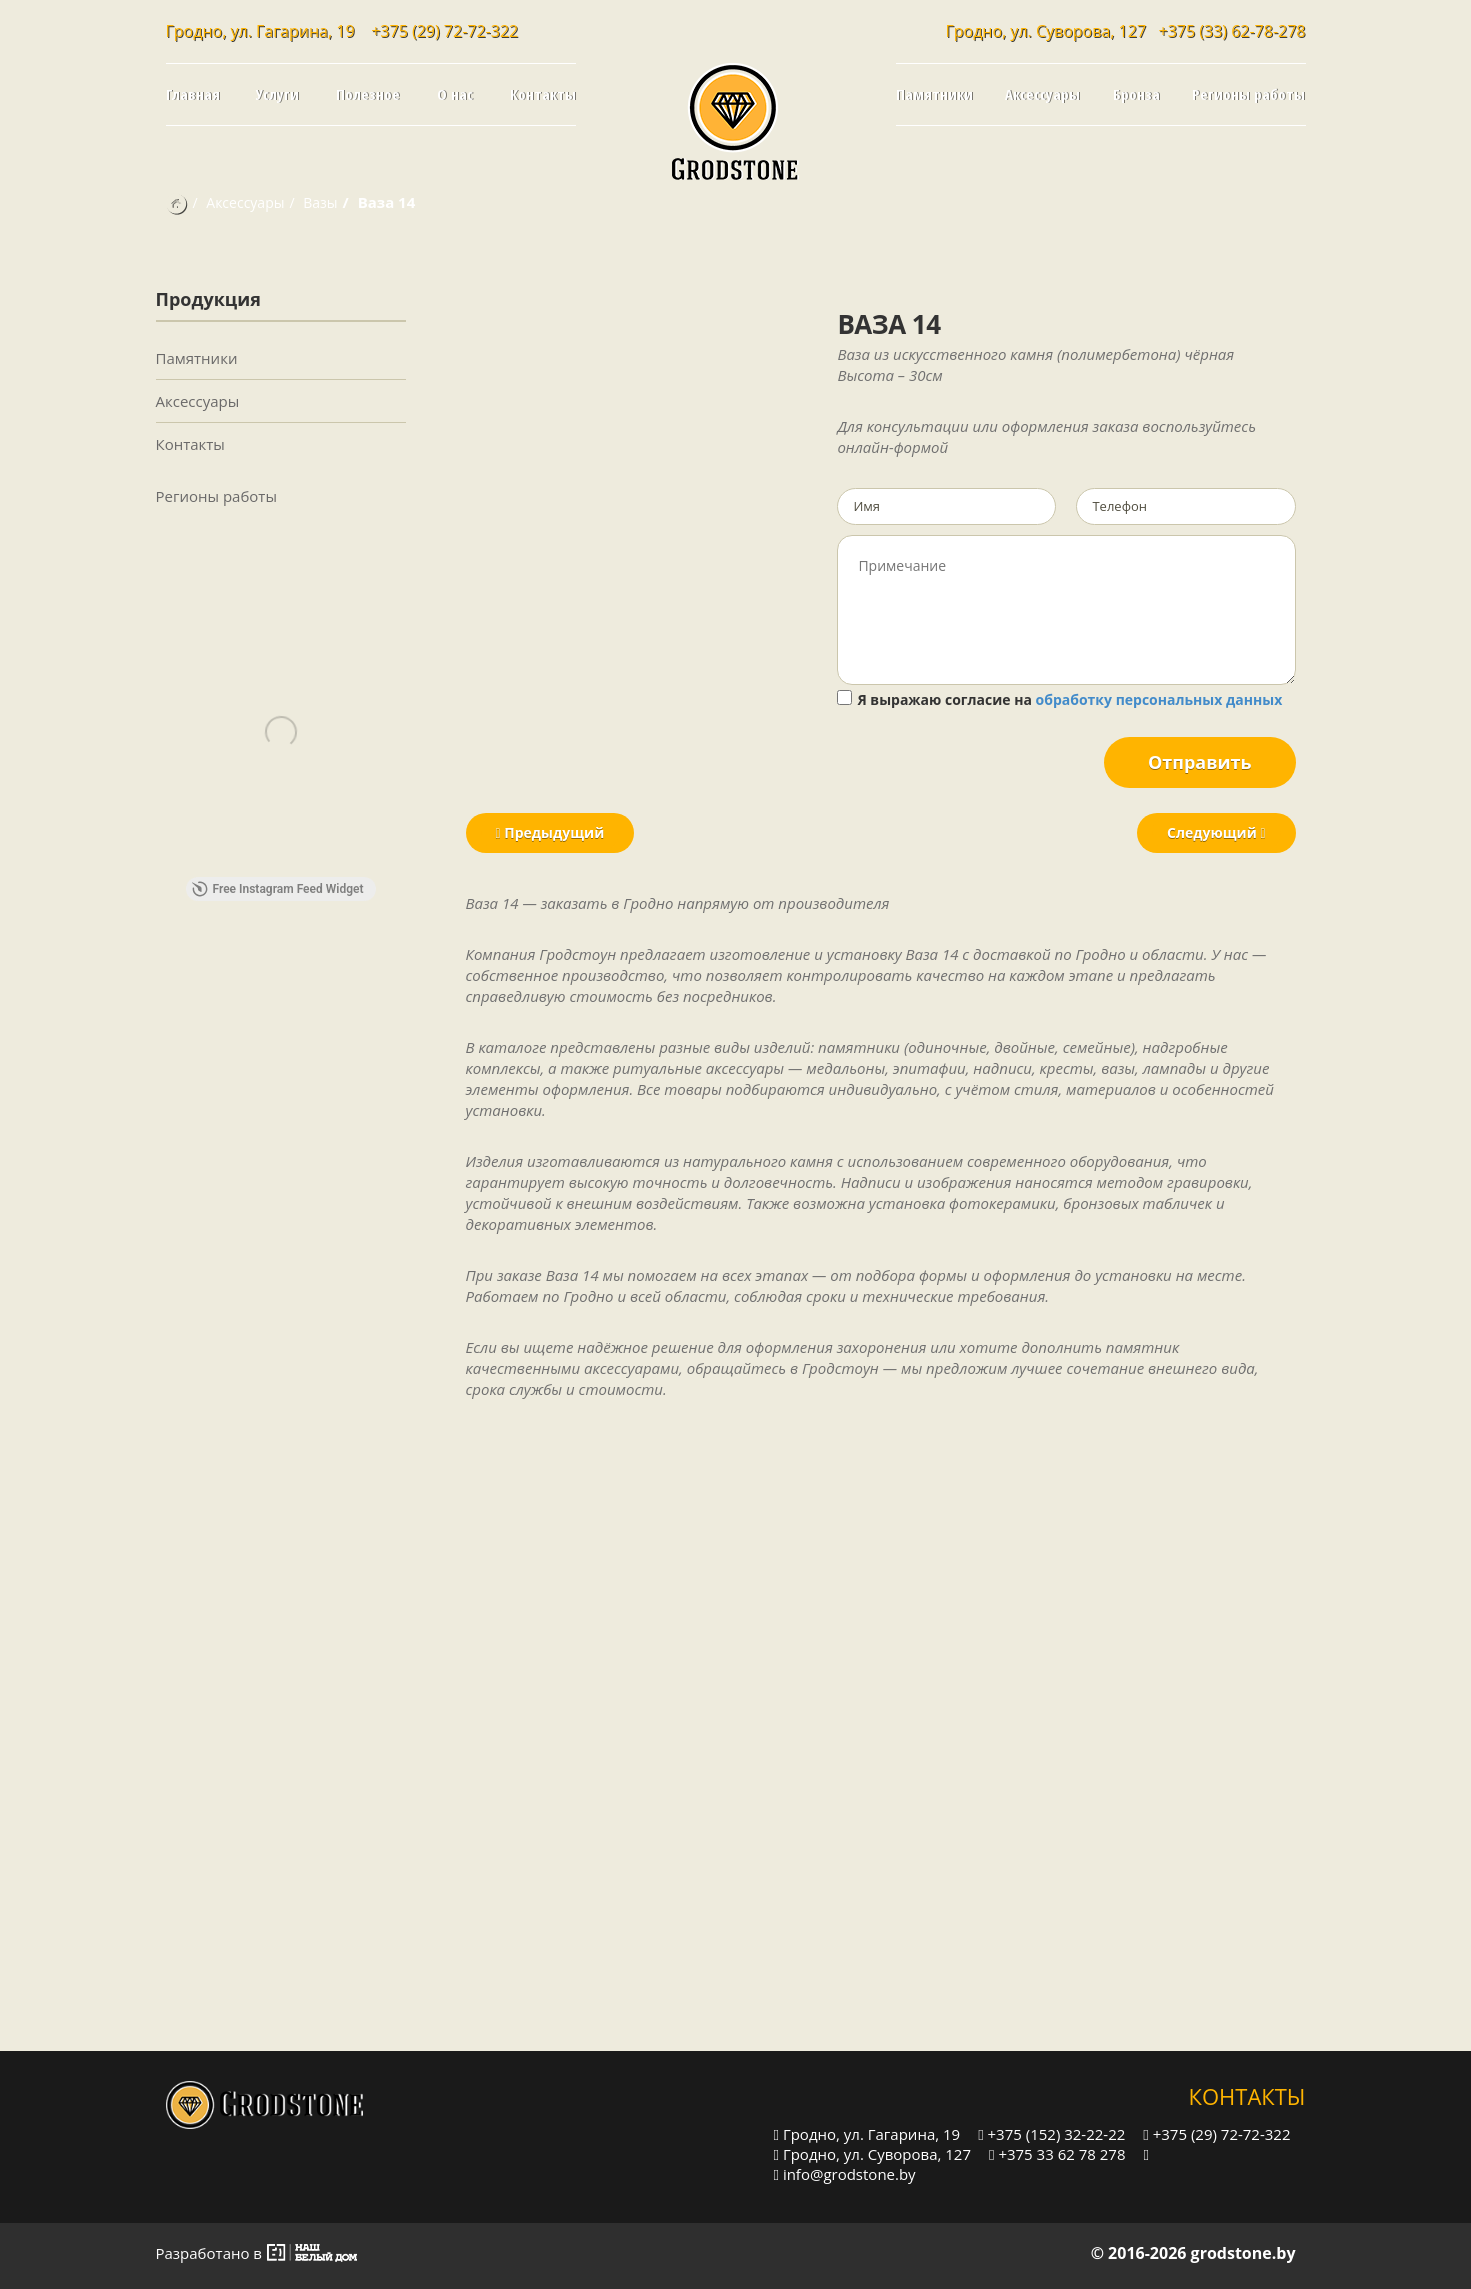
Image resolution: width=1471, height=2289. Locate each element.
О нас (455, 94)
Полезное (368, 94)
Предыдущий (550, 832)
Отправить (1200, 762)
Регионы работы (1248, 94)
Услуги (277, 94)
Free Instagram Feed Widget (278, 889)
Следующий (1216, 832)
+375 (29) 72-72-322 (444, 31)
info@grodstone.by (845, 2173)
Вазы (320, 202)
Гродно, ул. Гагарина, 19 (867, 2133)
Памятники (934, 94)
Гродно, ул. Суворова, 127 (873, 2153)
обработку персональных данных (1159, 699)
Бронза (1136, 94)
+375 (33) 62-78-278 (1232, 31)
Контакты (543, 94)
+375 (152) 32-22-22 (1051, 2133)
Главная (193, 94)
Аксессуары (1042, 94)
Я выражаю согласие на (1059, 699)
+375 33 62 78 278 (1057, 2153)
